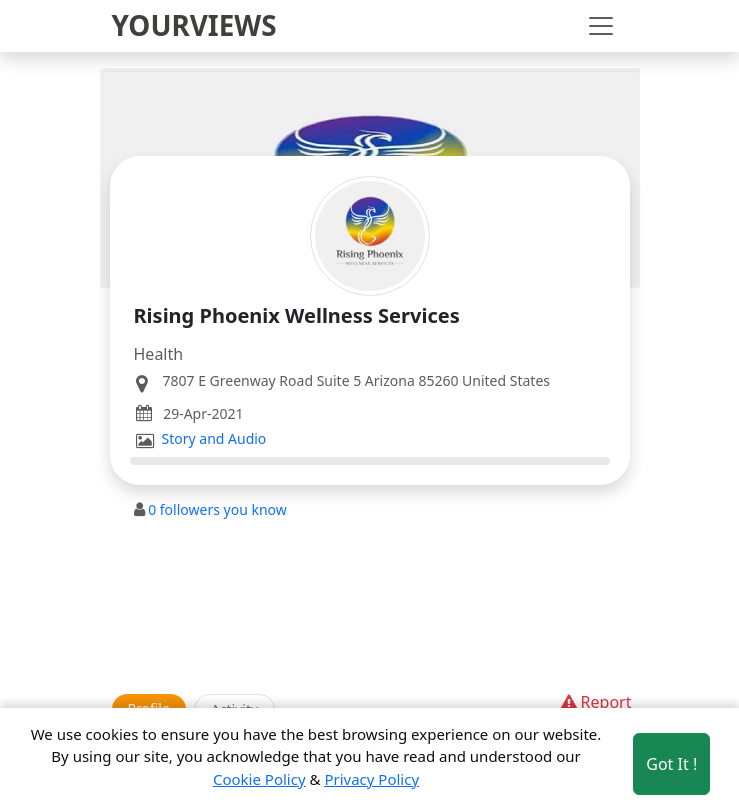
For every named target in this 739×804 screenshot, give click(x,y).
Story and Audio (214, 439)
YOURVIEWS (194, 25)
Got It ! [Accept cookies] (671, 764)
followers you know (217, 509)
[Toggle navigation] (601, 26)
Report (594, 702)
